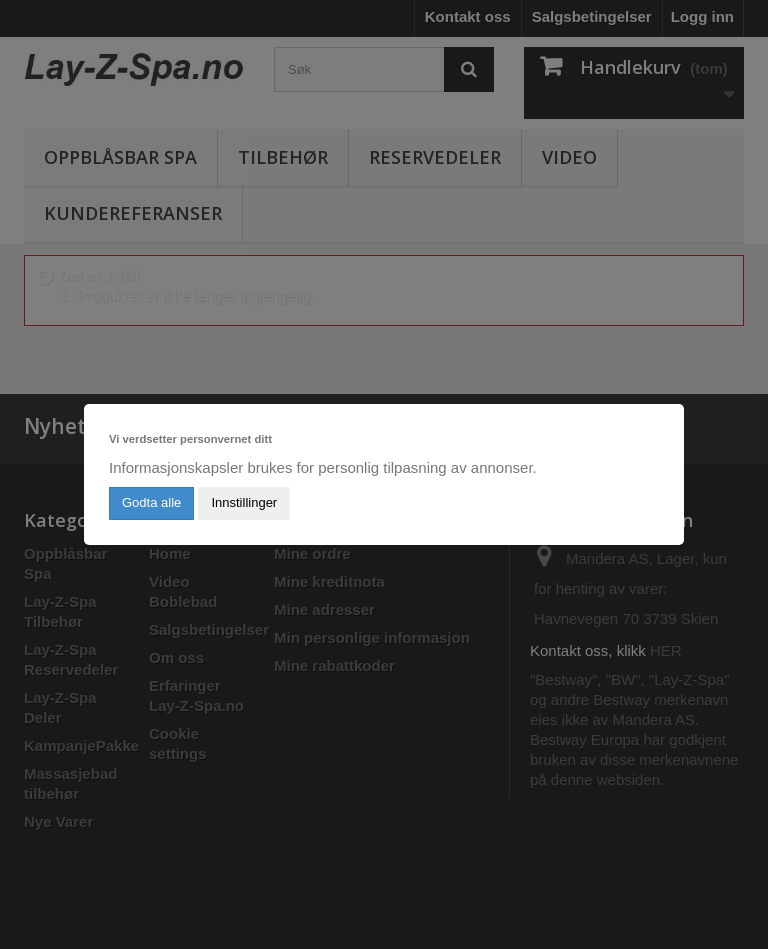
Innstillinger (244, 502)
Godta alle (151, 502)
